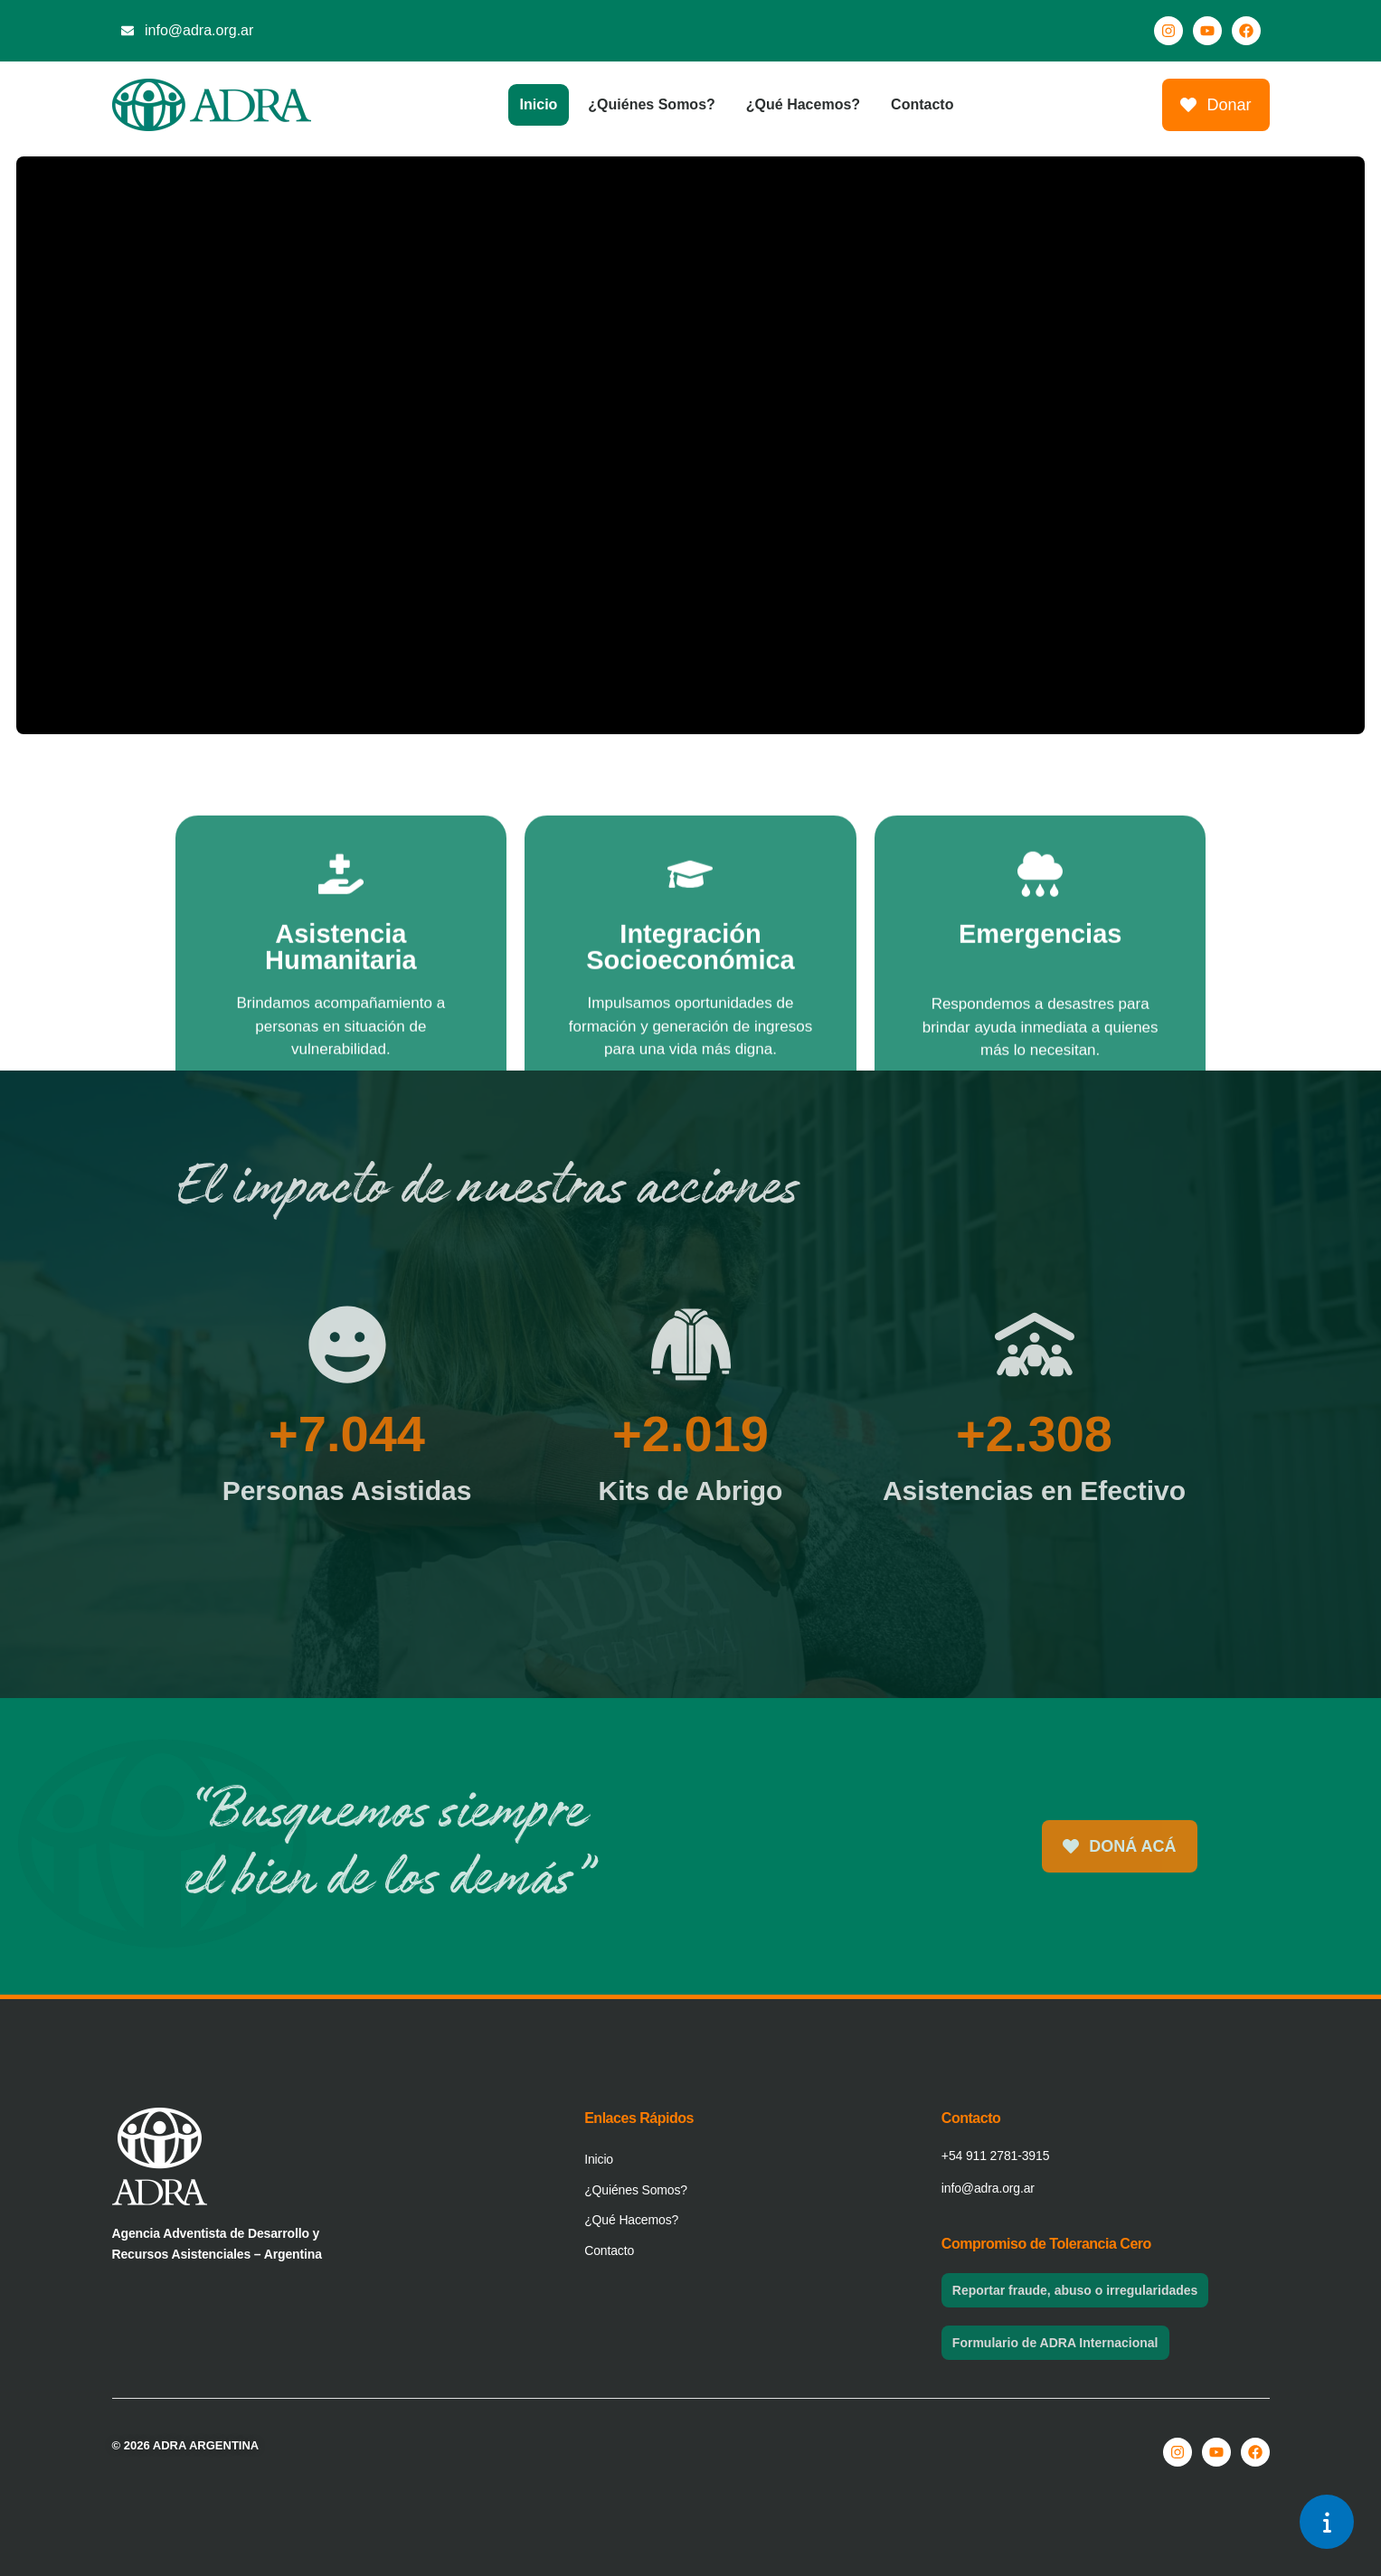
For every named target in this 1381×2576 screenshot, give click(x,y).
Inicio (539, 104)
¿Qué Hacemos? (803, 104)
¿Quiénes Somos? (651, 104)
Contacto (922, 104)
